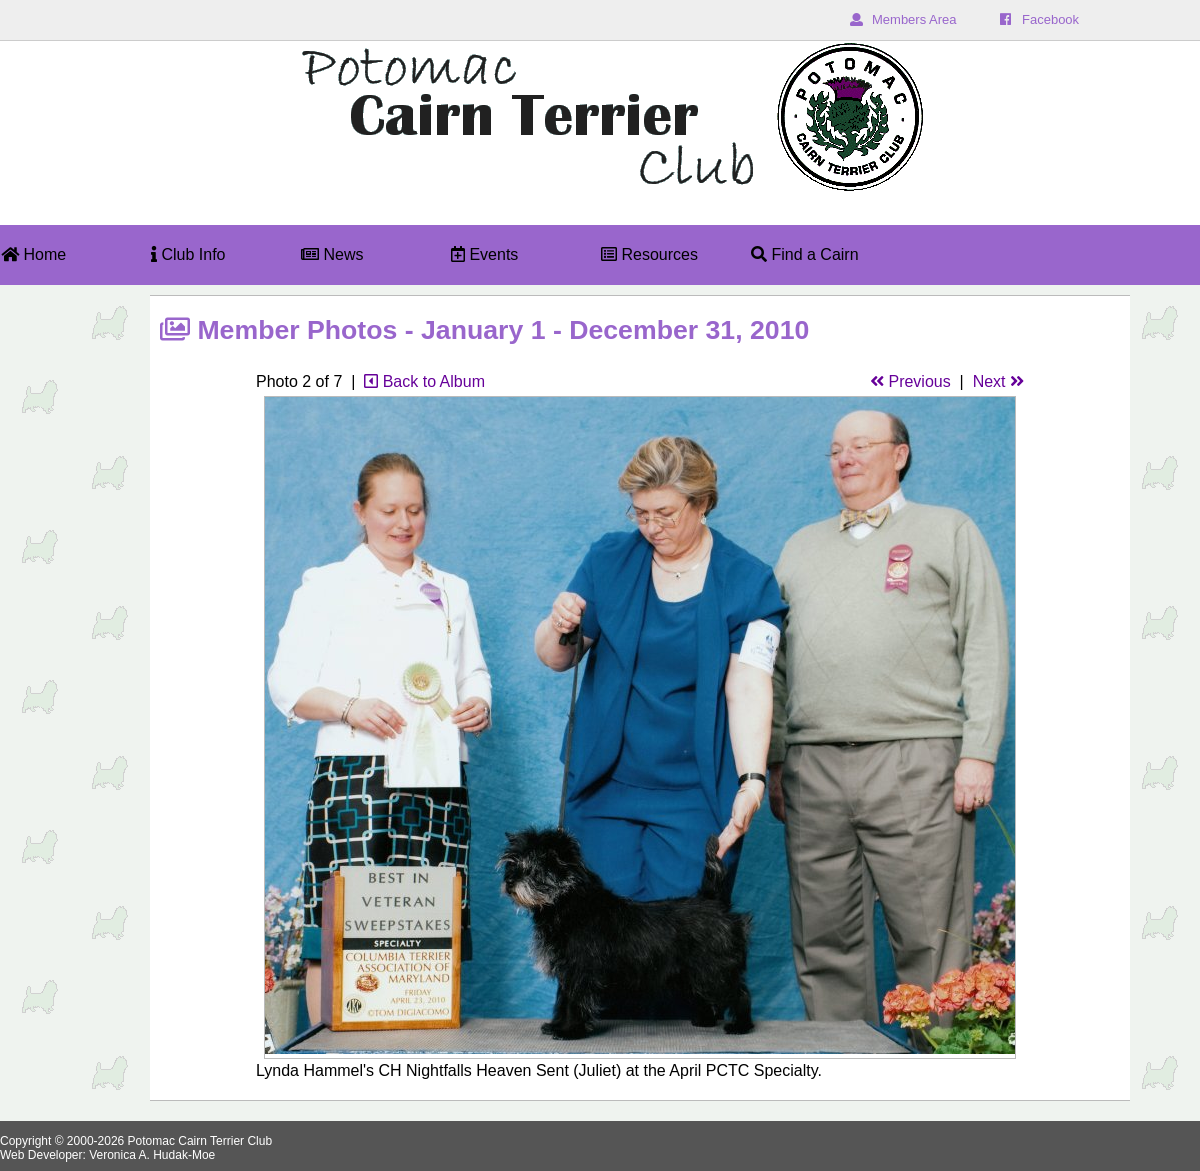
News (332, 254)
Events (484, 254)
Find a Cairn (805, 254)
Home (33, 254)
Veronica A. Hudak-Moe (152, 1155)
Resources (649, 254)
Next (998, 381)
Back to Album (424, 381)
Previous (910, 381)
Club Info (188, 254)
